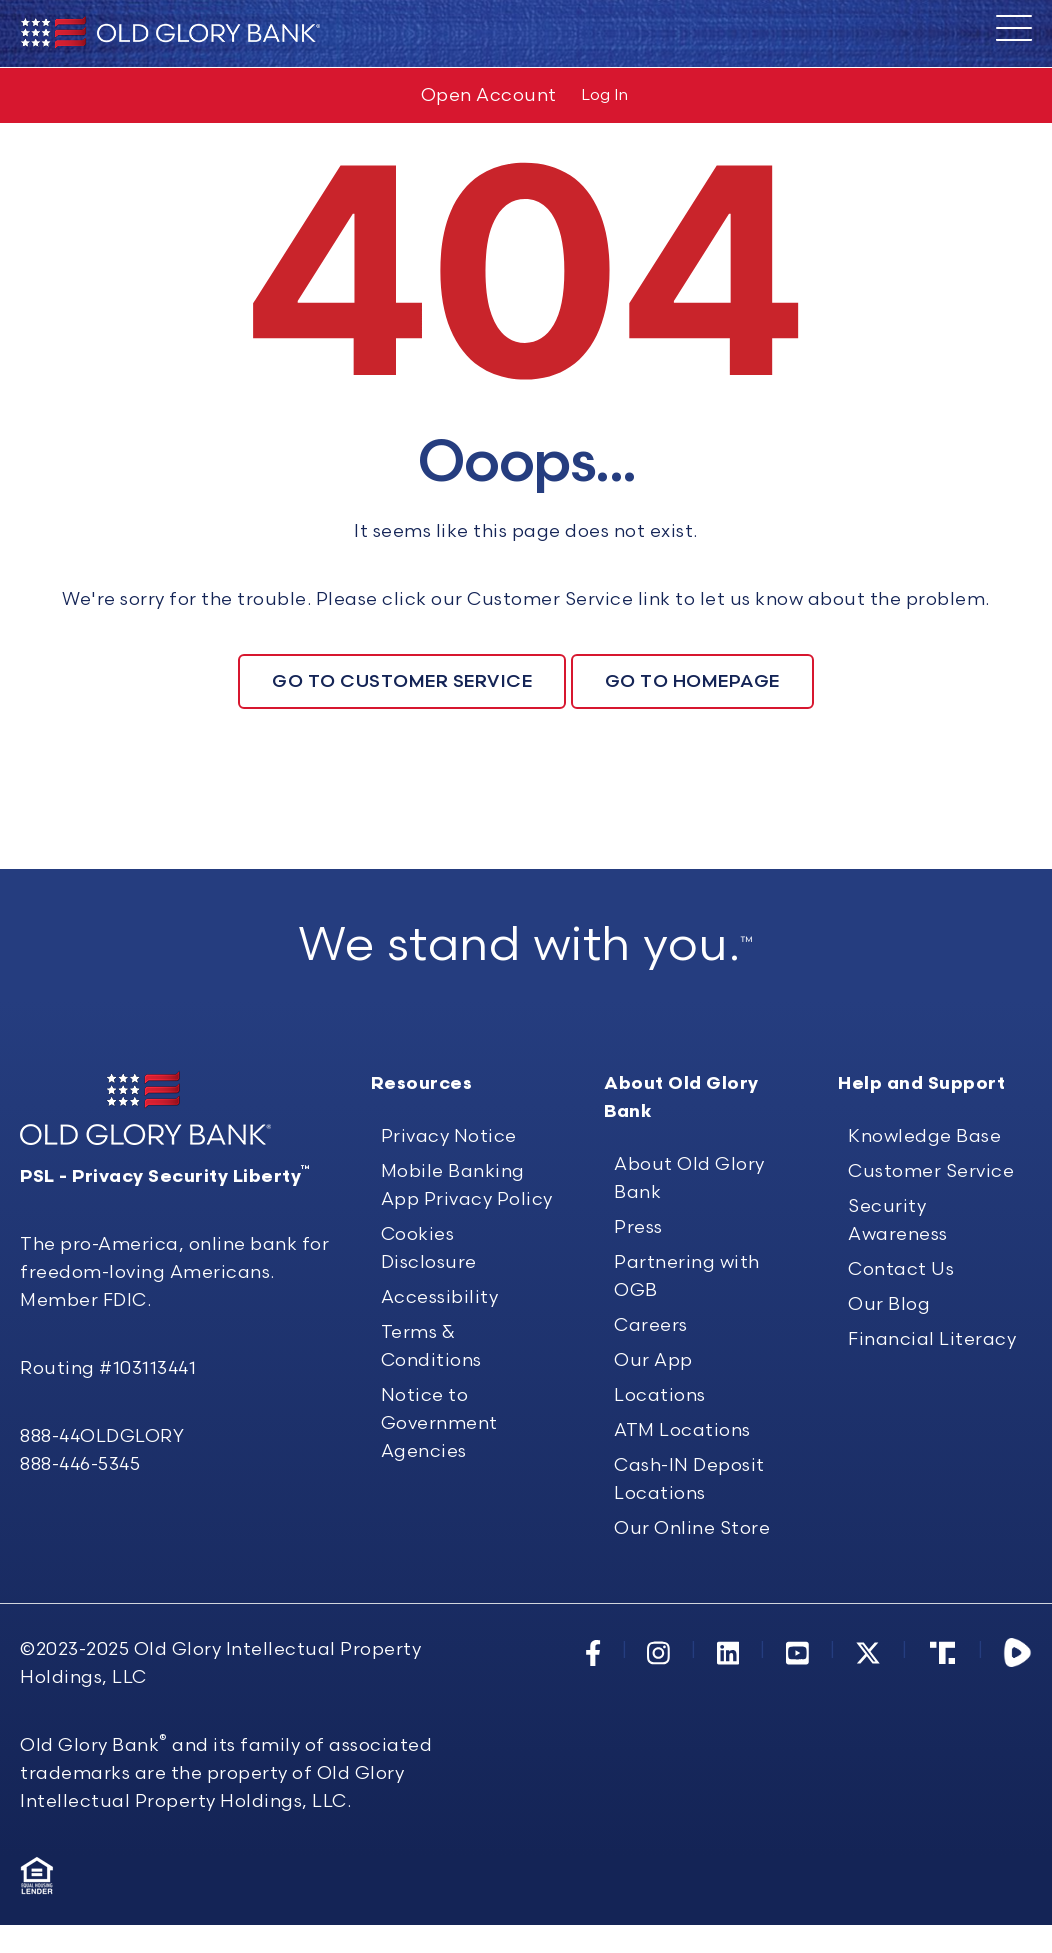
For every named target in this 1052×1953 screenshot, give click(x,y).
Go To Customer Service (402, 681)
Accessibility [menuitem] (440, 1394)
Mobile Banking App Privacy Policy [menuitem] (467, 1282)
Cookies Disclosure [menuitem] (429, 1345)
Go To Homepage (692, 681)
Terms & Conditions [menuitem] (431, 1443)
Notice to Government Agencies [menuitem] (439, 1520)
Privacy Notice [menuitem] (449, 1233)
